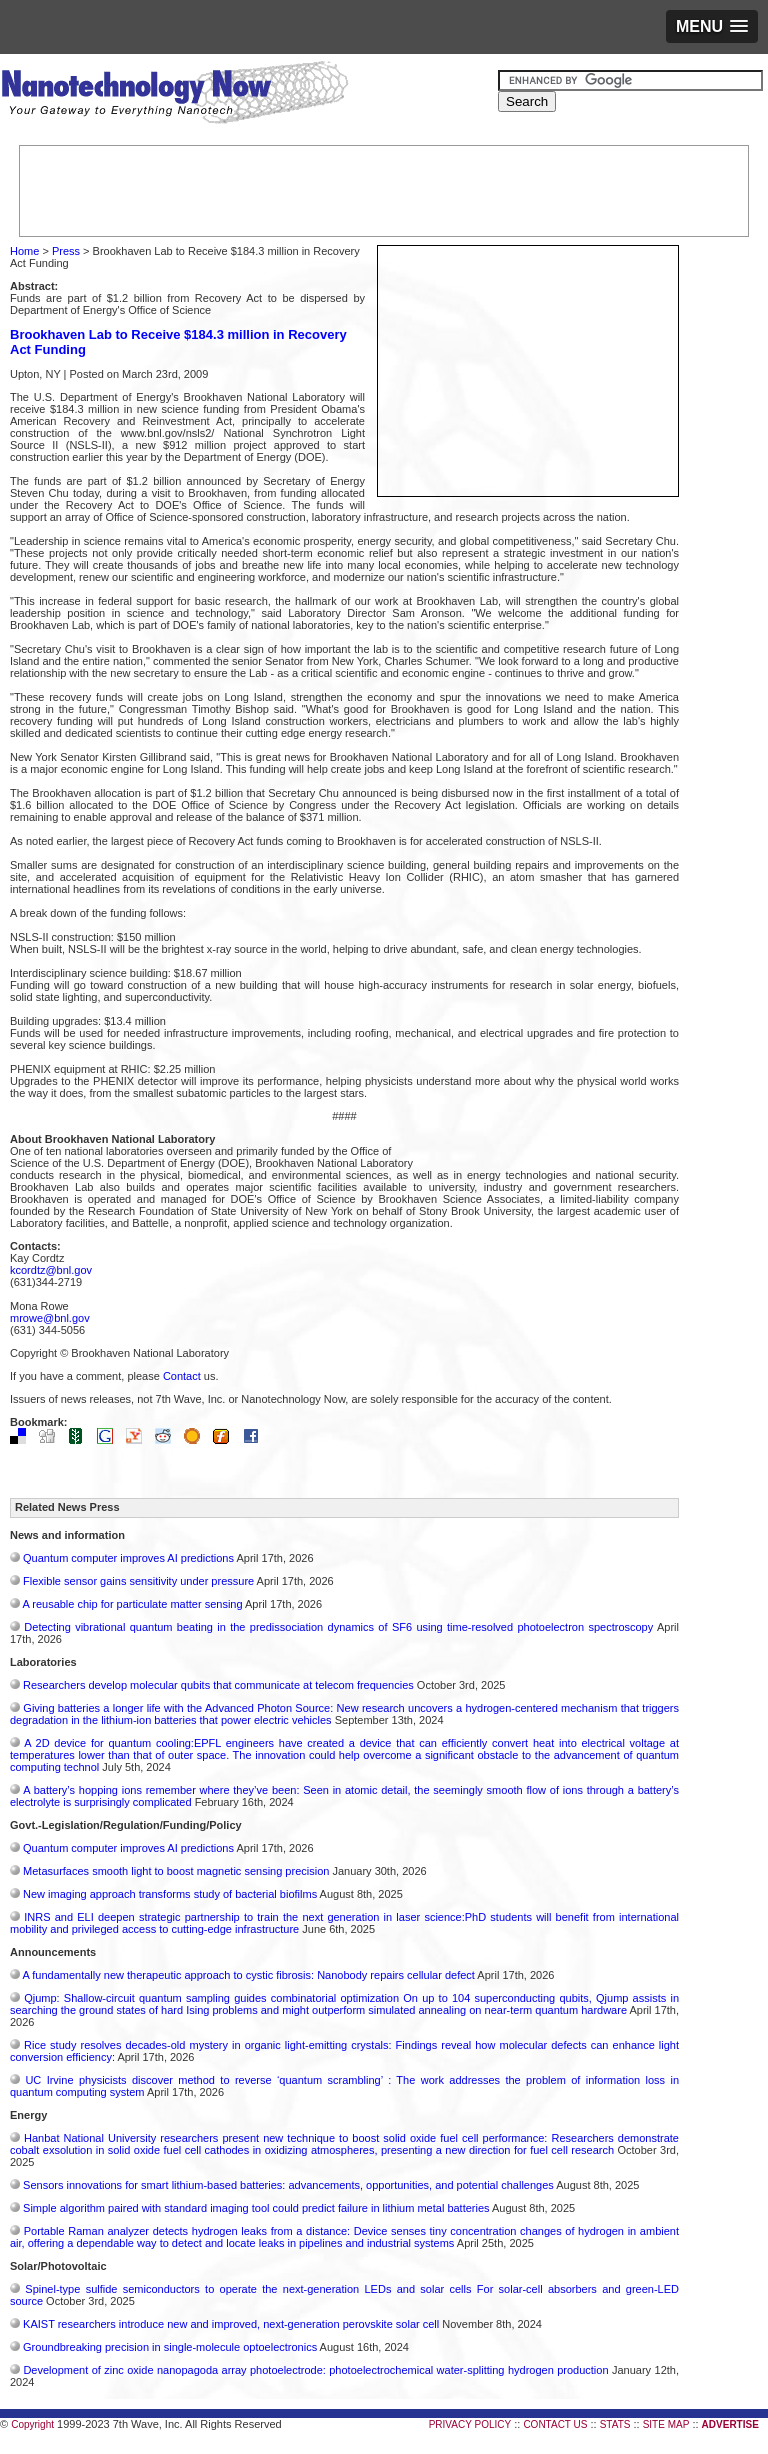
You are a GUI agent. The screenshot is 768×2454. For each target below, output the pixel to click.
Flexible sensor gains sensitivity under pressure (138, 1581)
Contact (182, 1376)
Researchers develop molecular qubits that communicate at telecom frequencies (218, 1685)
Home (24, 251)
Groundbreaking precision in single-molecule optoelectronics (170, 2347)
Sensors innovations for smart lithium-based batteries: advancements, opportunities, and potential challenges (288, 2185)
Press (66, 251)
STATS (615, 2424)
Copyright (32, 2424)
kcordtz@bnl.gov (51, 1270)
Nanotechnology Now (174, 95)
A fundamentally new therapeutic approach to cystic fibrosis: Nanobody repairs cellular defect (248, 1975)
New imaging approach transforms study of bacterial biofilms (170, 1894)
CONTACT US (555, 2424)
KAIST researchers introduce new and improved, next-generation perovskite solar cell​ (231, 2324)
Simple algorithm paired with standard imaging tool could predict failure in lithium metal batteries (256, 2208)
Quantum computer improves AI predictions (128, 1558)
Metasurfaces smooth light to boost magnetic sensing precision (176, 1871)
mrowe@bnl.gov (50, 1318)
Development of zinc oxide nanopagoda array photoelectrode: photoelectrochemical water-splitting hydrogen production (315, 2370)
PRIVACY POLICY (470, 2424)
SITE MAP (666, 2424)
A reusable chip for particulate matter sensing (132, 1604)
